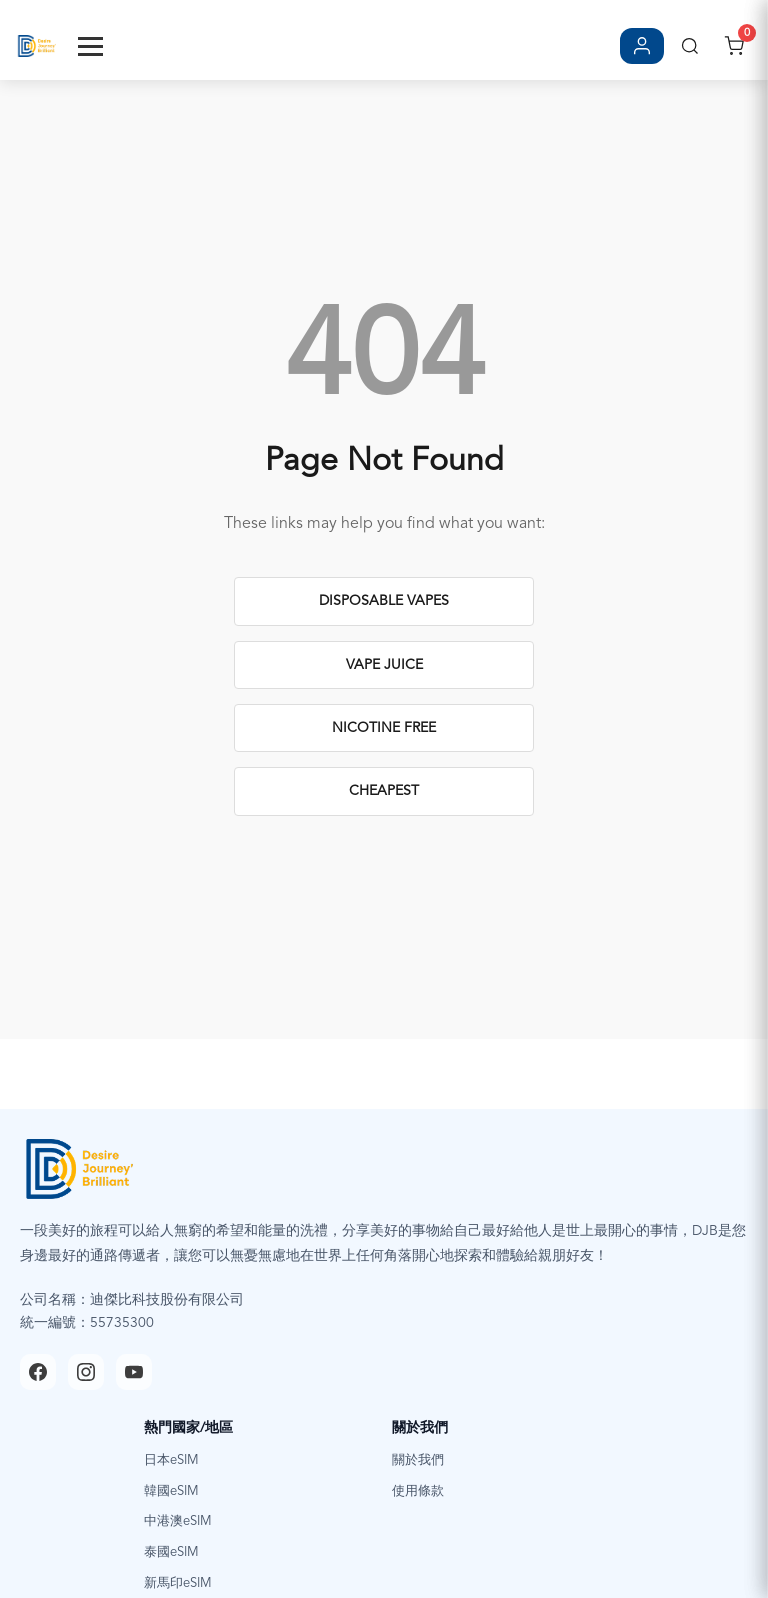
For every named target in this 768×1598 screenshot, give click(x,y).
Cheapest (384, 791)
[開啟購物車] (734, 46)
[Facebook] (38, 1372)
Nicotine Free (384, 728)
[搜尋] (690, 46)
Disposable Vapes (384, 601)
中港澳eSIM (178, 1521)
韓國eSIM (171, 1491)
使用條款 (418, 1491)
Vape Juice (384, 665)
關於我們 (418, 1460)
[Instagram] (86, 1372)
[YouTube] (134, 1372)
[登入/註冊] (642, 46)
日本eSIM (171, 1460)
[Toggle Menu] (90, 46)
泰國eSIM (171, 1552)
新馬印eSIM (178, 1583)
